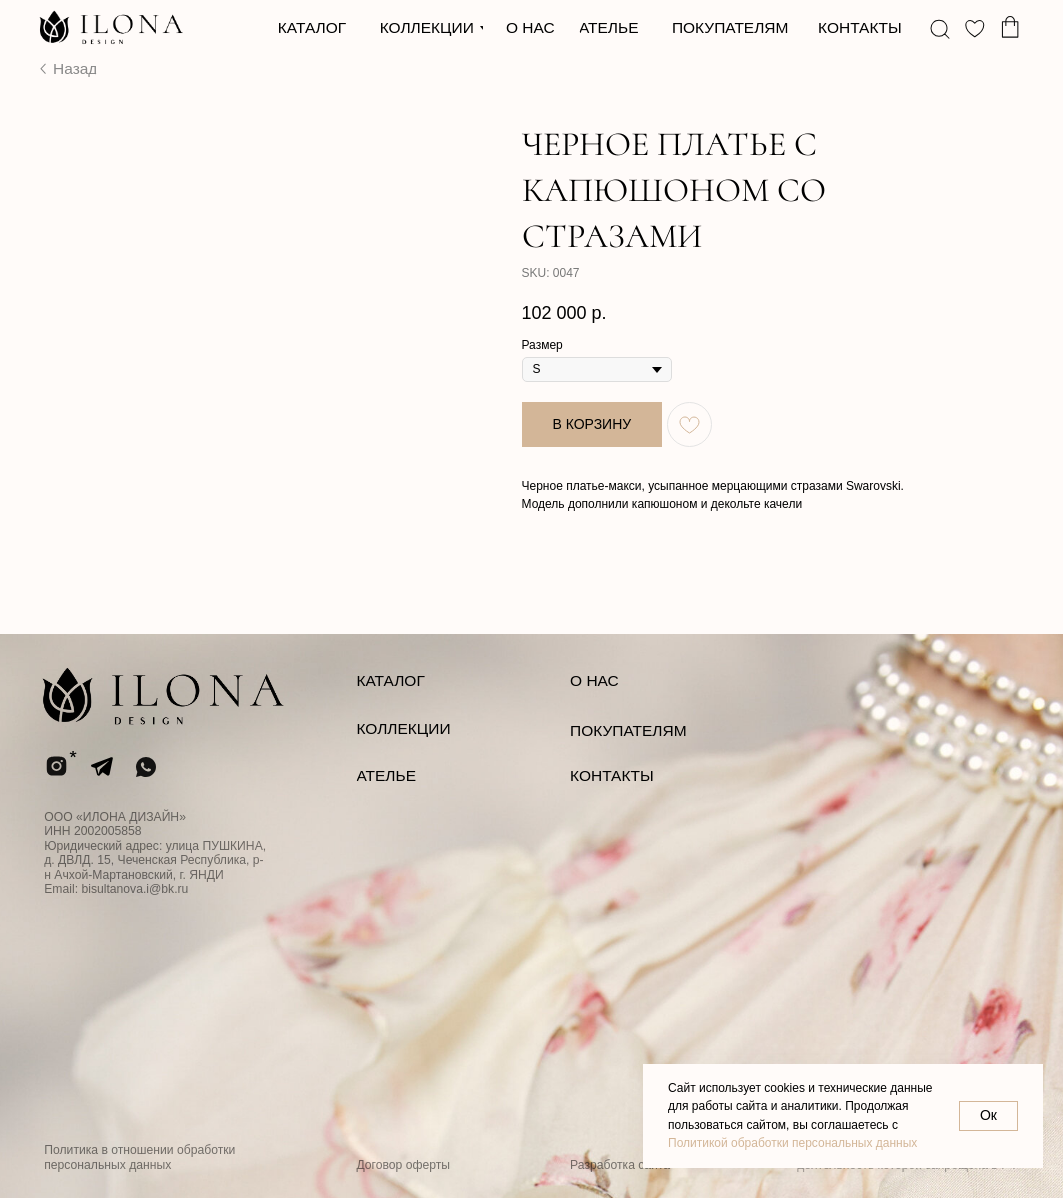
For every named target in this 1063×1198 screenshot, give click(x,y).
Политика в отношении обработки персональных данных (139, 1157)
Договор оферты (403, 1165)
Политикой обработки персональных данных (792, 1143)
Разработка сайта (620, 1165)
